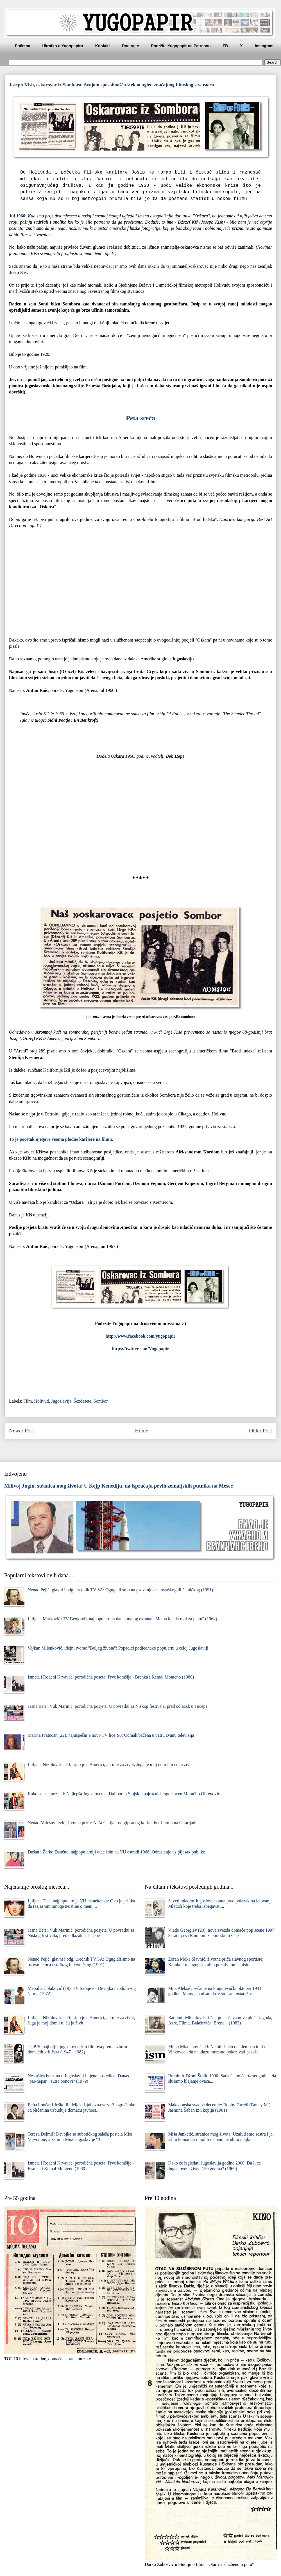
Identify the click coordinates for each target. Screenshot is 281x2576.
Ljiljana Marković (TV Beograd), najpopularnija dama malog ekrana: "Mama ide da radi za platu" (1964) (122, 1618)
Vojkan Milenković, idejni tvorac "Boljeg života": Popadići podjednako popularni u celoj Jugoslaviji (118, 1648)
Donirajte (130, 46)
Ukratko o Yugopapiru (62, 46)
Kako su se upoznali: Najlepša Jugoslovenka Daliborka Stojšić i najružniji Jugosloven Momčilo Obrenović (124, 1793)
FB (225, 46)
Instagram (264, 46)
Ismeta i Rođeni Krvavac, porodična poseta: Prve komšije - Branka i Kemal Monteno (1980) (111, 1677)
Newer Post (21, 1431)
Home (141, 1431)
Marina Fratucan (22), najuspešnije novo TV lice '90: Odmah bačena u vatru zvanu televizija (111, 1735)
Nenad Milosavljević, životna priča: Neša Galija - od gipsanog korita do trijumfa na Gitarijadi (112, 1822)
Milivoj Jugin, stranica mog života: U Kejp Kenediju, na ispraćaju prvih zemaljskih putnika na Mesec (118, 1486)
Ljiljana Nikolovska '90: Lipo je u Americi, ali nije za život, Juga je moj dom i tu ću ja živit (110, 1764)
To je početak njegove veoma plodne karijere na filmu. (61, 1139)
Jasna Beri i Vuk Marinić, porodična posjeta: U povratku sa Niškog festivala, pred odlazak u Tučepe (117, 1706)
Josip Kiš (18, 272)
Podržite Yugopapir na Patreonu (181, 46)
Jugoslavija (61, 1401)
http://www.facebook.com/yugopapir (141, 1336)
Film (27, 1401)
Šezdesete (82, 1401)
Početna (22, 46)
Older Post (260, 1431)
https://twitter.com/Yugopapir (140, 1348)
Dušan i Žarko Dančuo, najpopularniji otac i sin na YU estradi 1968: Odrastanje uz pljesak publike (116, 1852)
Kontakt (102, 46)
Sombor (101, 1401)
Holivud (41, 1401)
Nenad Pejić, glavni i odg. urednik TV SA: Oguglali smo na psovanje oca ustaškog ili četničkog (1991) (120, 1589)
